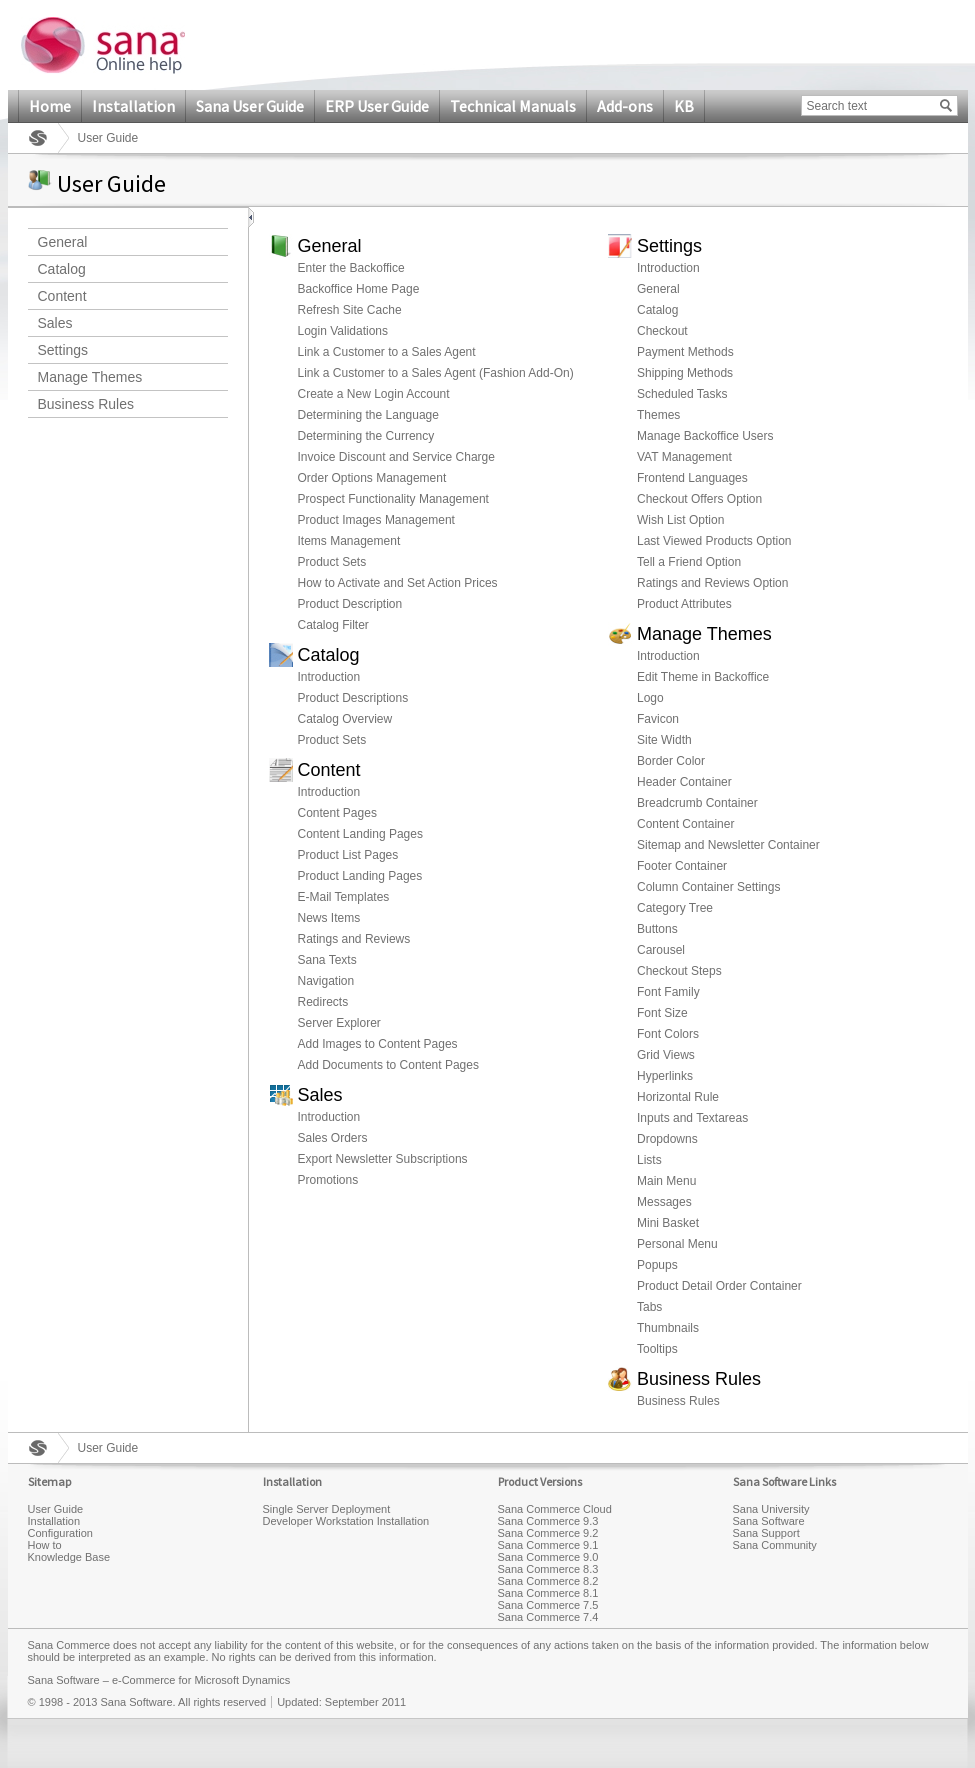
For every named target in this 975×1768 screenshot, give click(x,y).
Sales (55, 323)
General (63, 242)
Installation (133, 106)
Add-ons (625, 106)
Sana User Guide (250, 106)
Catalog (62, 269)
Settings (63, 350)
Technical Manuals (513, 106)
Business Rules (86, 404)
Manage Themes (90, 377)
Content (62, 296)
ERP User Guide (377, 106)
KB (684, 106)
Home (50, 106)
